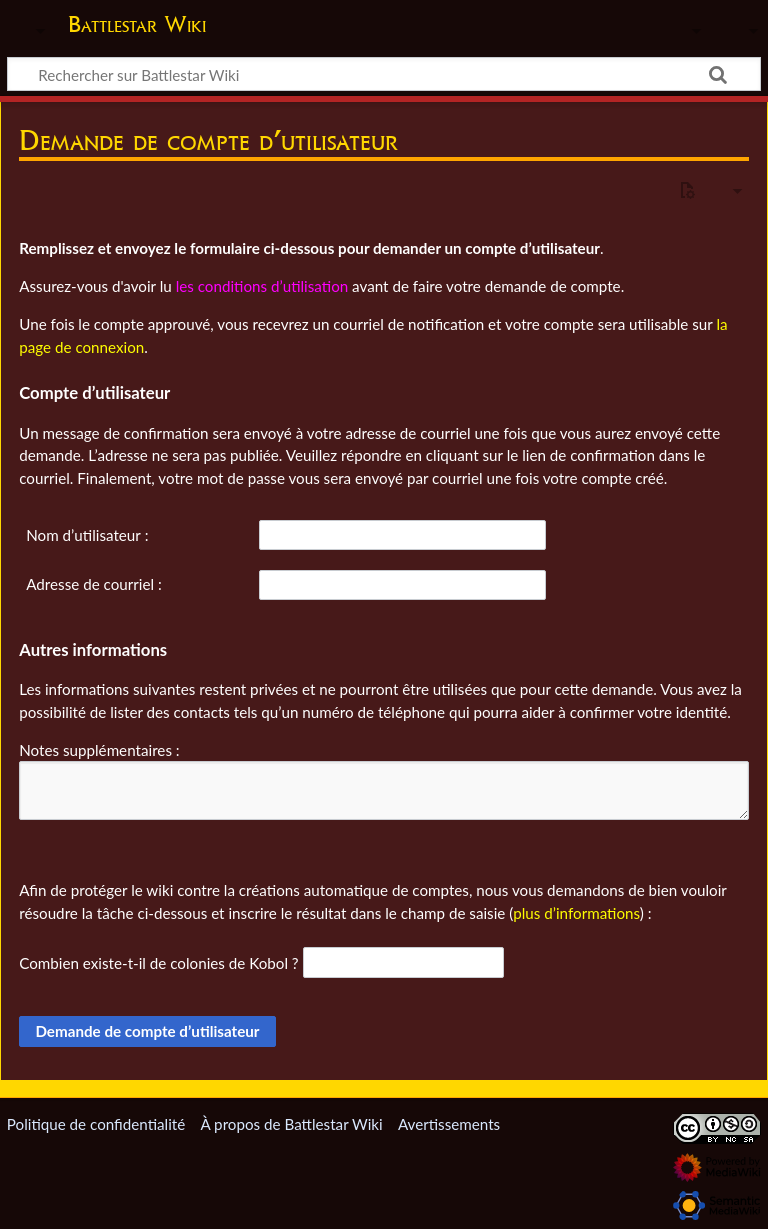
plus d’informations (576, 913)
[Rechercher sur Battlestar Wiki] (384, 74)
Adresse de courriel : (94, 584)
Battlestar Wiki (137, 24)
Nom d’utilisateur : (87, 535)
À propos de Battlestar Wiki (291, 1124)
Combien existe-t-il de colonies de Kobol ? (158, 963)
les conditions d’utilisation (262, 286)
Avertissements (449, 1124)
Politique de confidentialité (96, 1124)
